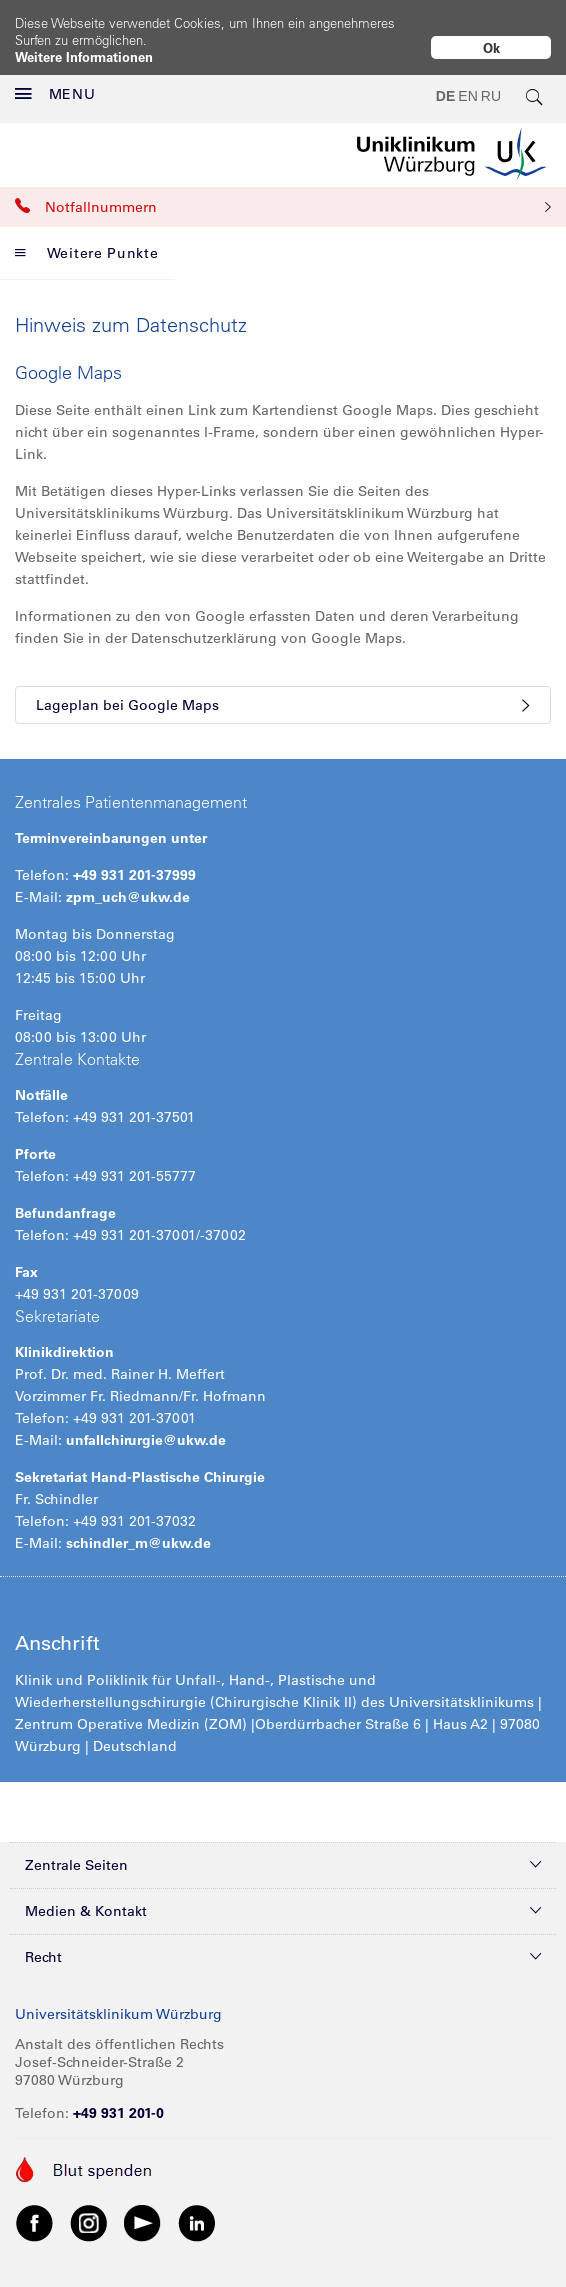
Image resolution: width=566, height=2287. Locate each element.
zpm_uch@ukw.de (128, 880)
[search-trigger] (535, 80)
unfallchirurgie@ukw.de (146, 1423)
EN (467, 80)
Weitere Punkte (87, 236)
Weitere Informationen (84, 56)
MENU (55, 78)
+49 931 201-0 (118, 2096)
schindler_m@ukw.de (138, 1526)
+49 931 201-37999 (134, 858)
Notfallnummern (283, 190)
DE (445, 80)
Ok (491, 47)
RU (491, 80)
